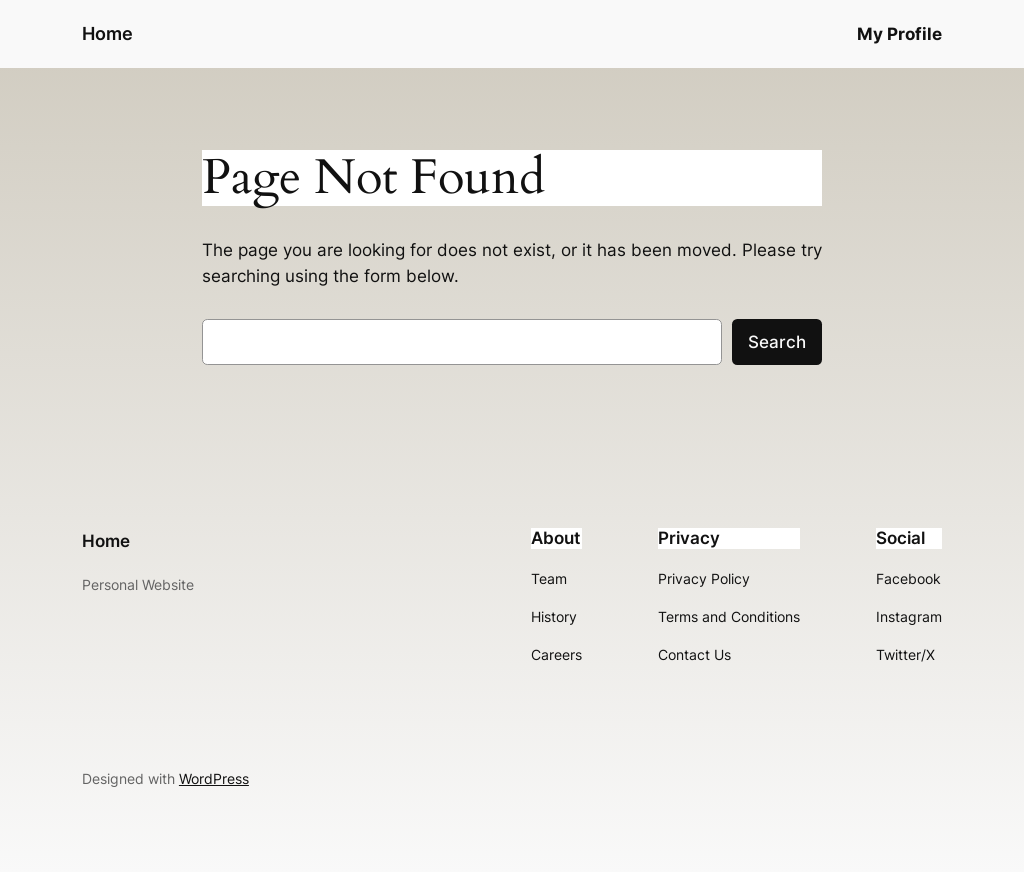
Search (777, 342)
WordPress (214, 778)
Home (107, 33)
